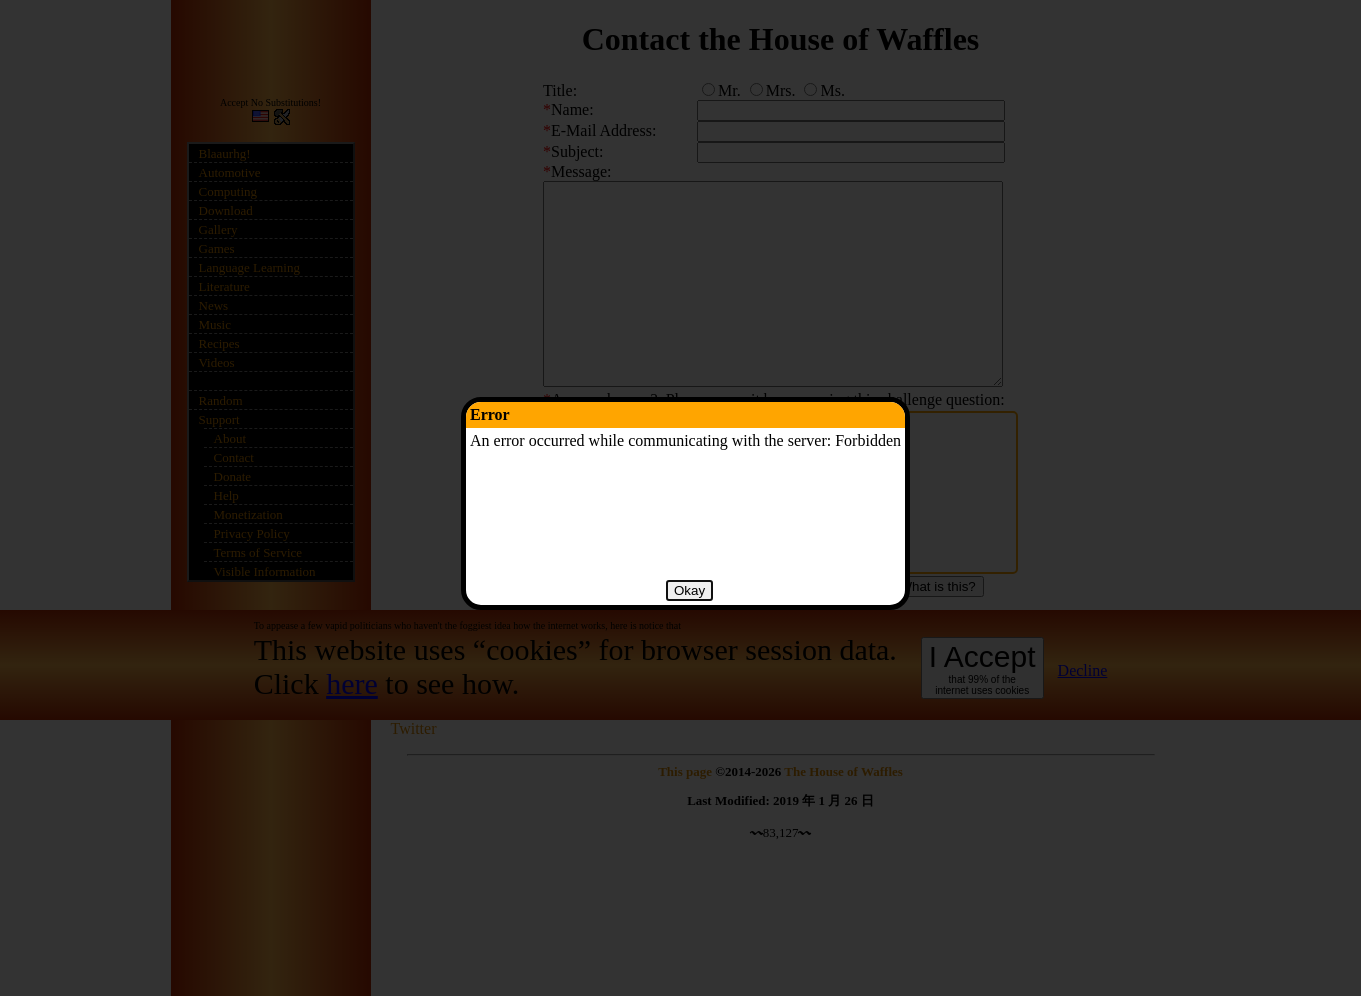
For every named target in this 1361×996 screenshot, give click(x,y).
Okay (689, 590)
